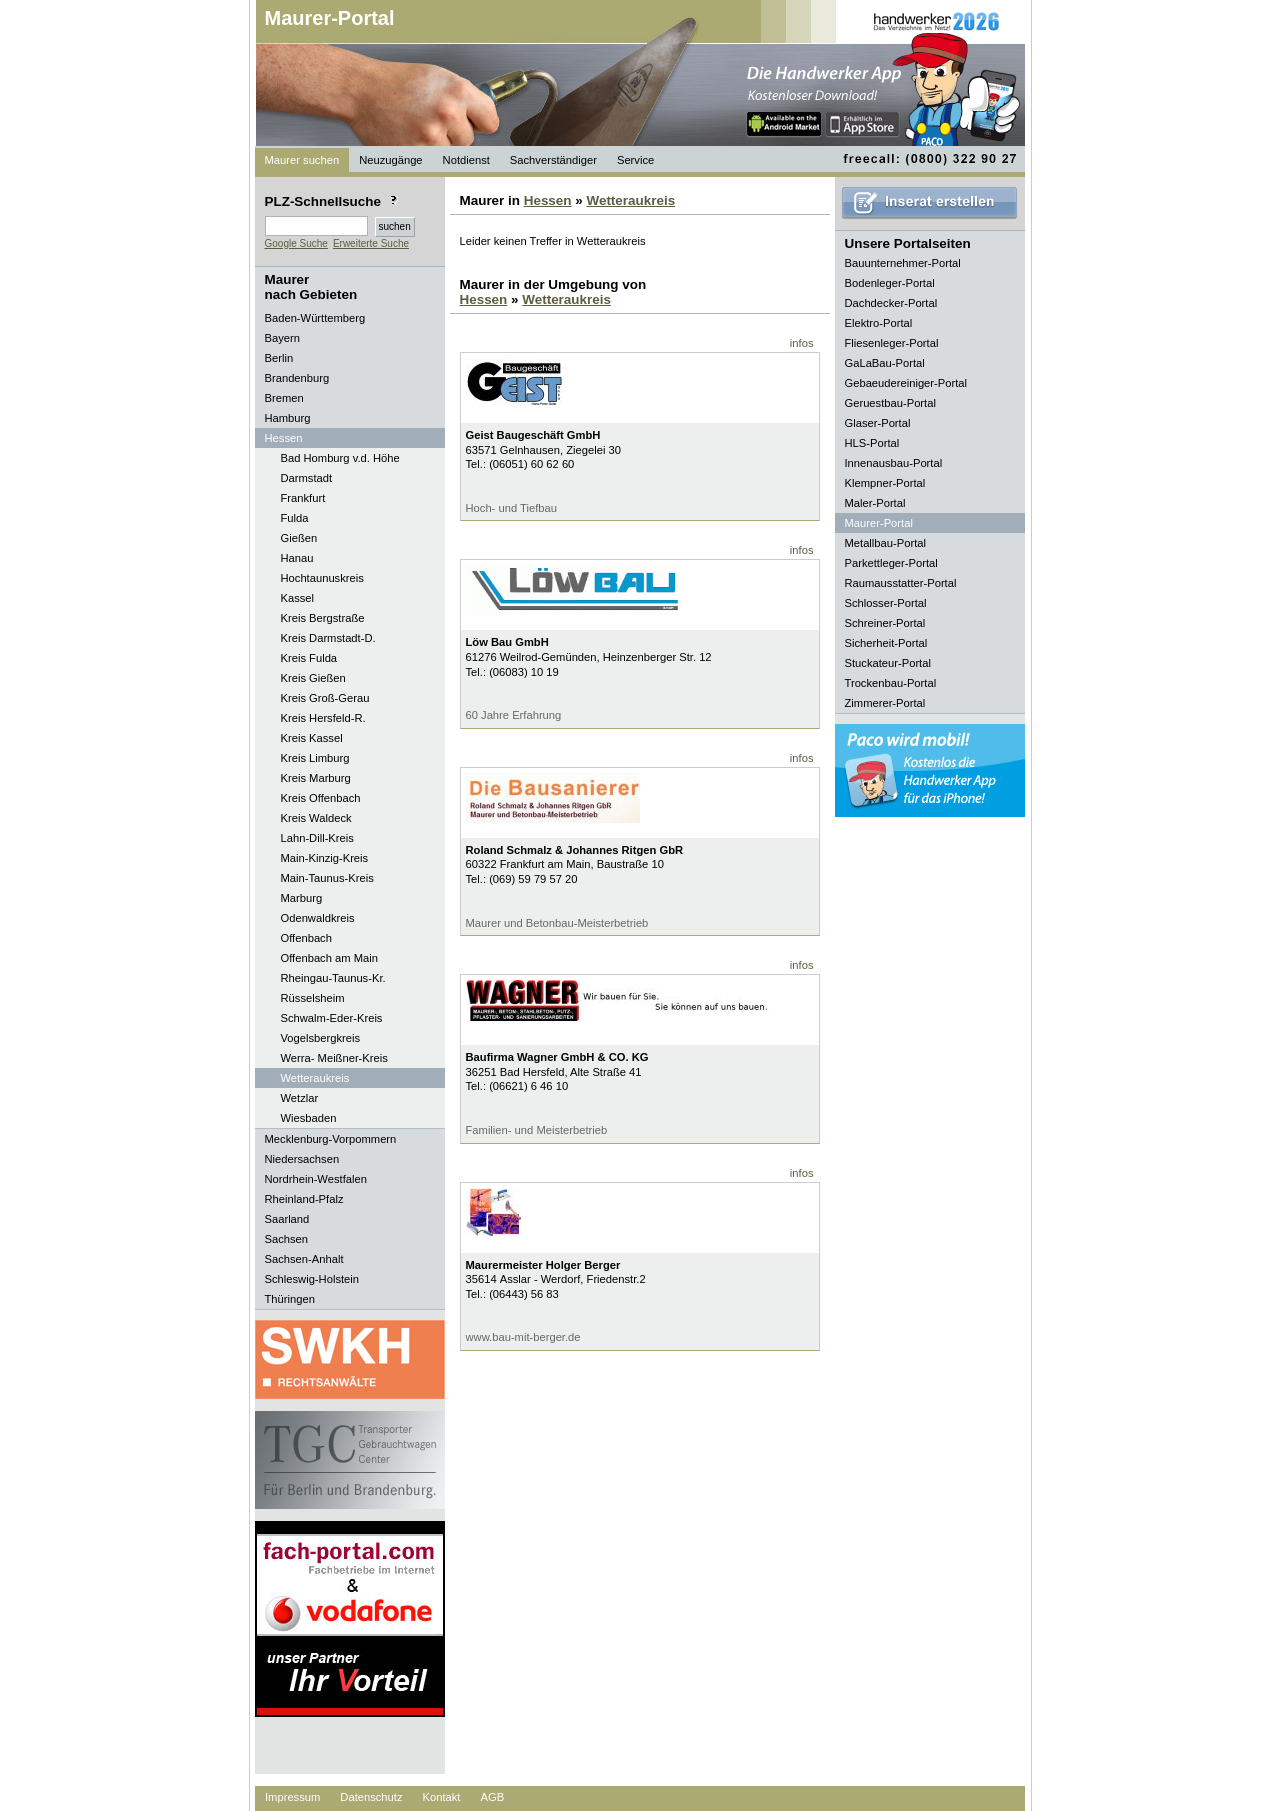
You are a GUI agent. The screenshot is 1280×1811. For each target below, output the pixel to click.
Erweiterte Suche (371, 243)
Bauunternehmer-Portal (903, 263)
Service (635, 160)
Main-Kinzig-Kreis (325, 858)
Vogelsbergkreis (321, 1038)
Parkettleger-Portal (891, 563)
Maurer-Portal (330, 18)
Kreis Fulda (309, 658)
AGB (492, 1797)
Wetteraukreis (315, 1078)
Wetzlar (300, 1098)
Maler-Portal (875, 503)
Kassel (298, 598)
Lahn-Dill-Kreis (317, 838)
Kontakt (442, 1797)
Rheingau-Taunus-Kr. (333, 978)
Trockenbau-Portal (891, 683)
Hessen (548, 200)
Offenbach (306, 938)
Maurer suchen (302, 160)
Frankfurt (303, 498)
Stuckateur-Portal (888, 663)
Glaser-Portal (878, 423)
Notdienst (466, 160)
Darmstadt (307, 478)
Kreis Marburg (316, 778)
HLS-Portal (872, 443)
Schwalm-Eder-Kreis (332, 1018)
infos (802, 343)
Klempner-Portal (885, 483)
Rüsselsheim (313, 998)
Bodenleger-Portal (890, 283)
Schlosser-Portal (886, 603)
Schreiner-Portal (885, 623)
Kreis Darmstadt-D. (328, 638)
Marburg (302, 898)
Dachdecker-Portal (891, 303)
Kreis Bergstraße (323, 618)
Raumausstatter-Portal (901, 583)
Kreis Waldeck (316, 818)
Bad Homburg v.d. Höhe (340, 458)
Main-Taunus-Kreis (327, 878)
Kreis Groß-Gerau (325, 698)
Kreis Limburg (315, 758)
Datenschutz (371, 1797)
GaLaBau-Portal (885, 363)
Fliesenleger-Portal (892, 343)
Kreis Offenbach (321, 798)
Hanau (297, 558)
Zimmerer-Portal (885, 703)
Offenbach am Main (329, 958)
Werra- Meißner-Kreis (334, 1058)
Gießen (299, 538)
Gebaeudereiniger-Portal (906, 383)
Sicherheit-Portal (886, 643)
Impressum (292, 1797)
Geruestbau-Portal (890, 403)
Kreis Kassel (312, 738)
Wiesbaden (309, 1118)
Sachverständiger (553, 160)
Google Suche (296, 243)
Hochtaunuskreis (322, 578)
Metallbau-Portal (885, 543)
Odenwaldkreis (318, 918)
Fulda (295, 518)
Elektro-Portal (879, 323)
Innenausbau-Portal (894, 463)
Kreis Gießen (313, 678)
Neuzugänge (390, 160)
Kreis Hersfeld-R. (323, 718)
